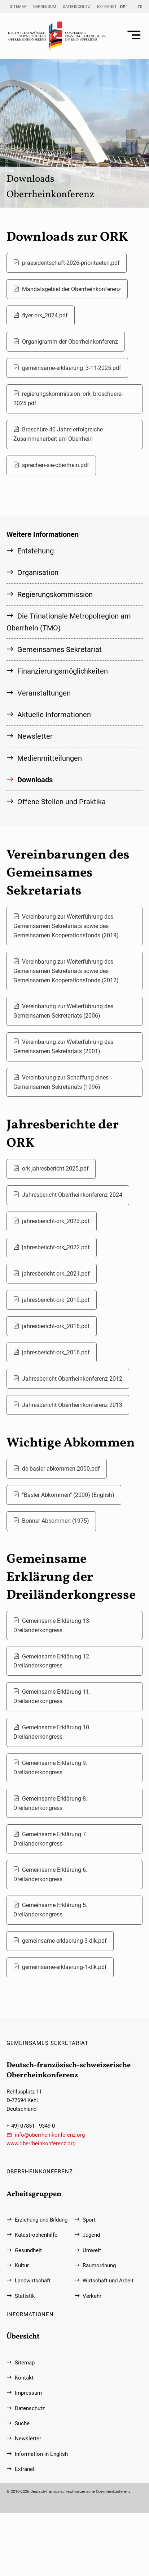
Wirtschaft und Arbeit (108, 2280)
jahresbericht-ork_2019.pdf (56, 1299)
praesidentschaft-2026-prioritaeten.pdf (71, 262)
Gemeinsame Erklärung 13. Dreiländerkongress (52, 1625)
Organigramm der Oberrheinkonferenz (70, 341)
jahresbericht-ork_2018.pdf (56, 1326)
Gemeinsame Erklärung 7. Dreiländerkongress (50, 1839)
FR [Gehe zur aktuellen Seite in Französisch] (140, 6)
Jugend (91, 2235)
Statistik (25, 2296)
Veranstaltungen (44, 693)
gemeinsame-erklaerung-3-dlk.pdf (64, 1940)
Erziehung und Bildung (41, 2220)
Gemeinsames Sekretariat (59, 649)
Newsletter (35, 736)
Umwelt (92, 2250)
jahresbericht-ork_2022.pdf (56, 1247)
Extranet (107, 6)
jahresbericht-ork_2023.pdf (56, 1221)
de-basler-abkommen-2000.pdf (61, 1468)
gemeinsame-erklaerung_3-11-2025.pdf (71, 368)
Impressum (44, 6)
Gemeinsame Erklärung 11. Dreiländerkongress (52, 1696)
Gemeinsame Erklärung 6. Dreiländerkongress (50, 1874)
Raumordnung (99, 2265)
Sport (89, 2220)
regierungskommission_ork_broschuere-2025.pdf (68, 398)
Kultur (22, 2265)
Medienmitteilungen (49, 758)
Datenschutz (77, 6)
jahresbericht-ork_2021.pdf (56, 1273)
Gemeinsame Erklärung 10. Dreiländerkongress (52, 1732)
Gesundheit (28, 2250)
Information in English (41, 2454)
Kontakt (24, 2377)
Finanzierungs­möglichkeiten (62, 671)
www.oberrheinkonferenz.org (40, 2143)
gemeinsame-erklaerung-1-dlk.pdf (64, 1967)
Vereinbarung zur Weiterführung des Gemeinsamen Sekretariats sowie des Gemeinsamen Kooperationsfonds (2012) (66, 971)
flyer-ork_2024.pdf (45, 315)
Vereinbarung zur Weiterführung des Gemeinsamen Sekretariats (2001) (63, 1046)
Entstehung (35, 551)
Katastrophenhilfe (36, 2235)
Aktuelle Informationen (54, 714)
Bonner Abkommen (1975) (55, 1520)
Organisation (37, 572)
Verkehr (92, 2296)
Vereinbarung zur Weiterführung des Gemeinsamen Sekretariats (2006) (63, 1011)
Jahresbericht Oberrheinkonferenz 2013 (72, 1405)
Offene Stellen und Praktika (61, 801)
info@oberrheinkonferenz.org (50, 2135)
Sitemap (18, 6)
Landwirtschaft (33, 2280)
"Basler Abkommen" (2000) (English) (68, 1494)
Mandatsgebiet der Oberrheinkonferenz (71, 289)
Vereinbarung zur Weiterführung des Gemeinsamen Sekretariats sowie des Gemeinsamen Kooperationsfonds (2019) (66, 926)
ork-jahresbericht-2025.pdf (55, 1168)
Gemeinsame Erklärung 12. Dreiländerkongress (52, 1661)
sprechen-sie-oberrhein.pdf (55, 465)
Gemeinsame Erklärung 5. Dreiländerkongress (50, 1910)
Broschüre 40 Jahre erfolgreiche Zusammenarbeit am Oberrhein (58, 434)
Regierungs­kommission (55, 594)
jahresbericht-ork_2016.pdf (56, 1352)
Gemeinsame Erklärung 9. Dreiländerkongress (50, 1768)
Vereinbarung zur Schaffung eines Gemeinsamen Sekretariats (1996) (61, 1082)
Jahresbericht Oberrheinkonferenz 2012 (72, 1378)
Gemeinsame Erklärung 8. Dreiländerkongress (50, 1803)
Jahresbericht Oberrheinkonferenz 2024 (72, 1194)
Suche (22, 2423)
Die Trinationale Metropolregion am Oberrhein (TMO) (68, 622)
